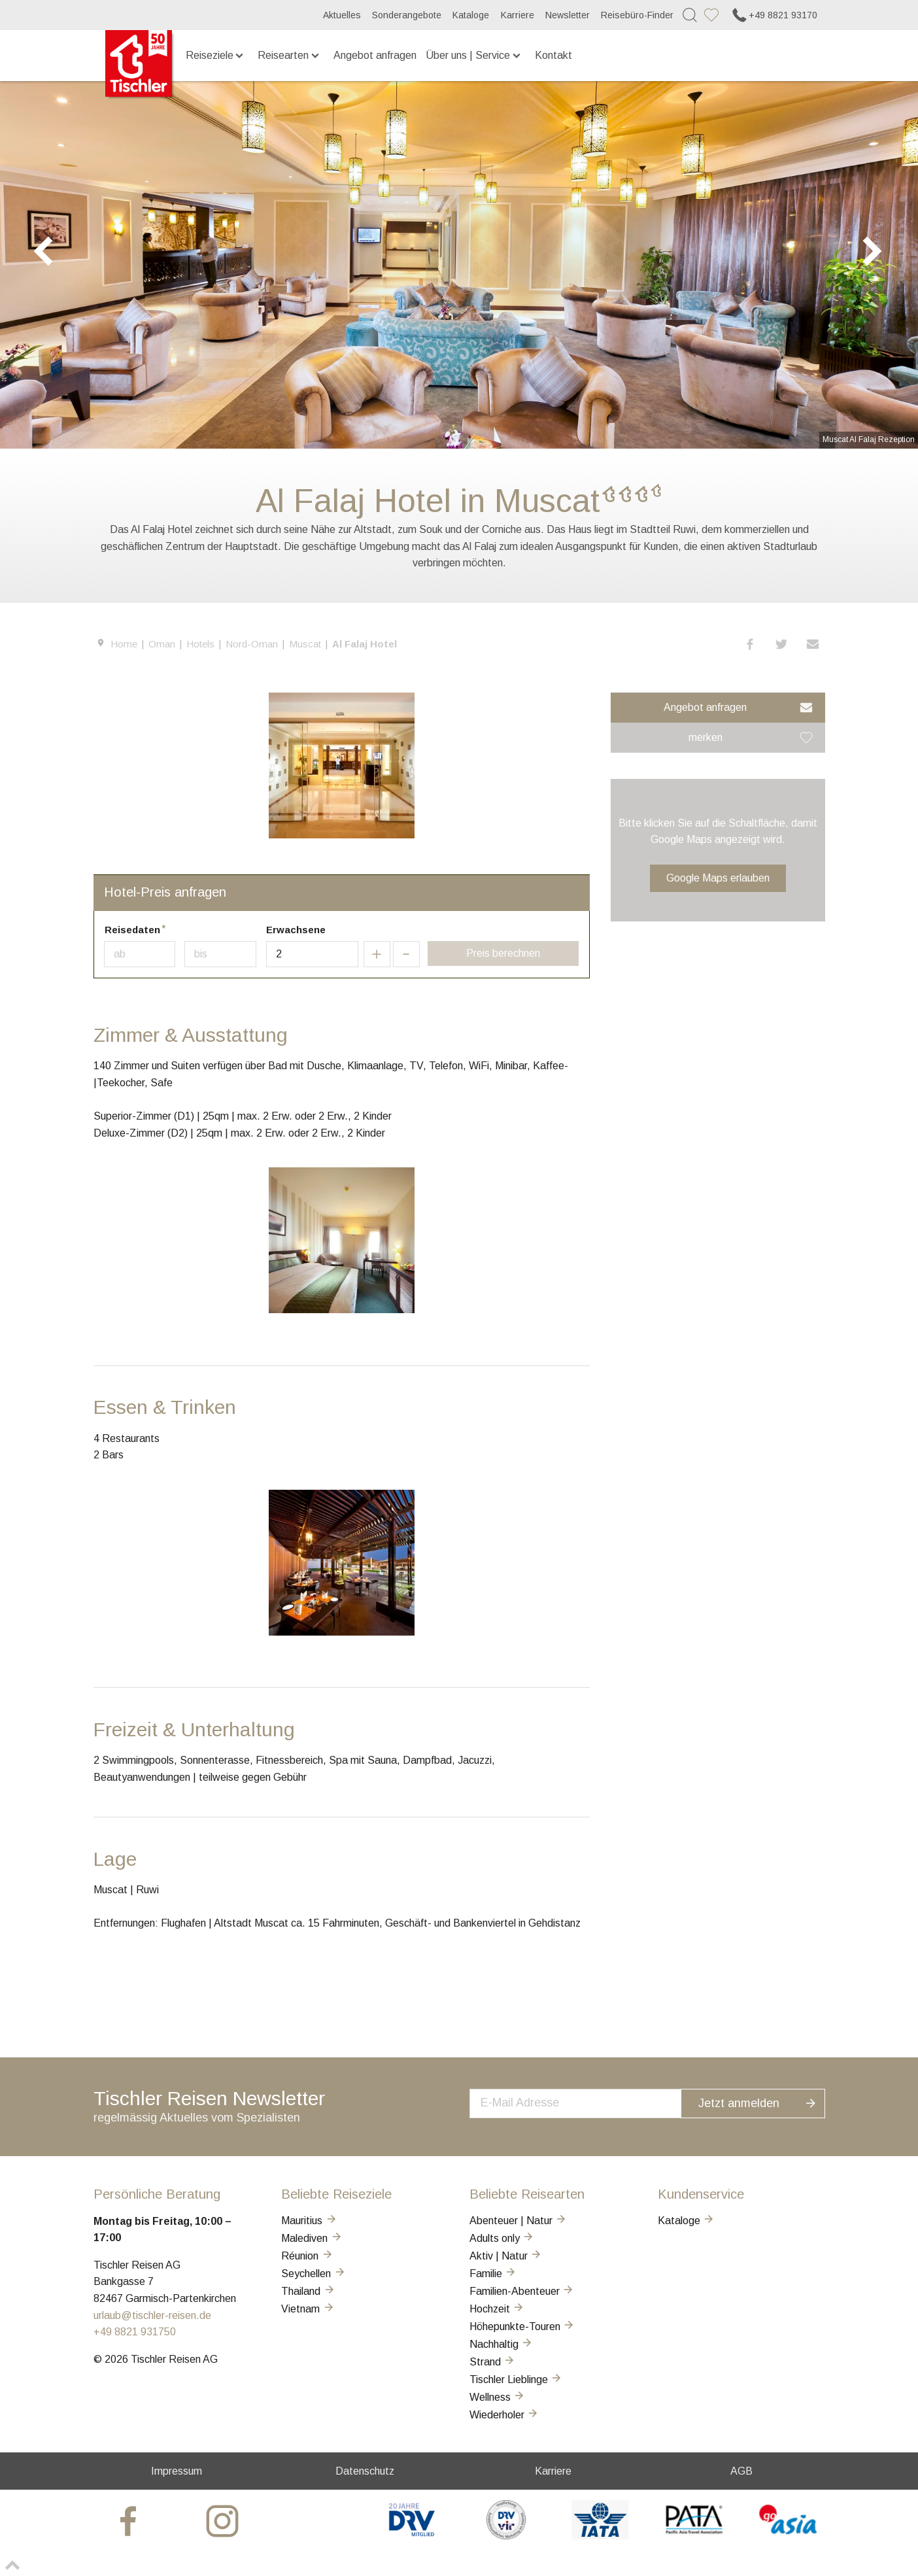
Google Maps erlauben (718, 878)
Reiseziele (216, 55)
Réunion (307, 2255)
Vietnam (308, 2308)
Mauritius (309, 2220)
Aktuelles (342, 15)
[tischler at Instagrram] (224, 2520)
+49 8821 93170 (773, 15)
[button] (751, 644)
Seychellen (313, 2273)
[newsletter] (588, 2102)
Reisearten (289, 55)
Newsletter (567, 15)
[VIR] (506, 2535)
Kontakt (553, 55)
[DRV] (412, 2535)
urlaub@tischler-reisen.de (152, 2315)
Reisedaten (132, 929)
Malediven (312, 2238)
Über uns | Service (474, 55)
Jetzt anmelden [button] (765, 2101)
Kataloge (470, 15)
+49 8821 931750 (135, 2331)
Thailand (308, 2291)
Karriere (517, 15)
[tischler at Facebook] (130, 2520)
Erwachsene (296, 929)
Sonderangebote (406, 15)
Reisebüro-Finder (637, 15)
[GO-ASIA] (788, 2535)
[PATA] (694, 2535)
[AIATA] (600, 2535)
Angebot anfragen (374, 55)
